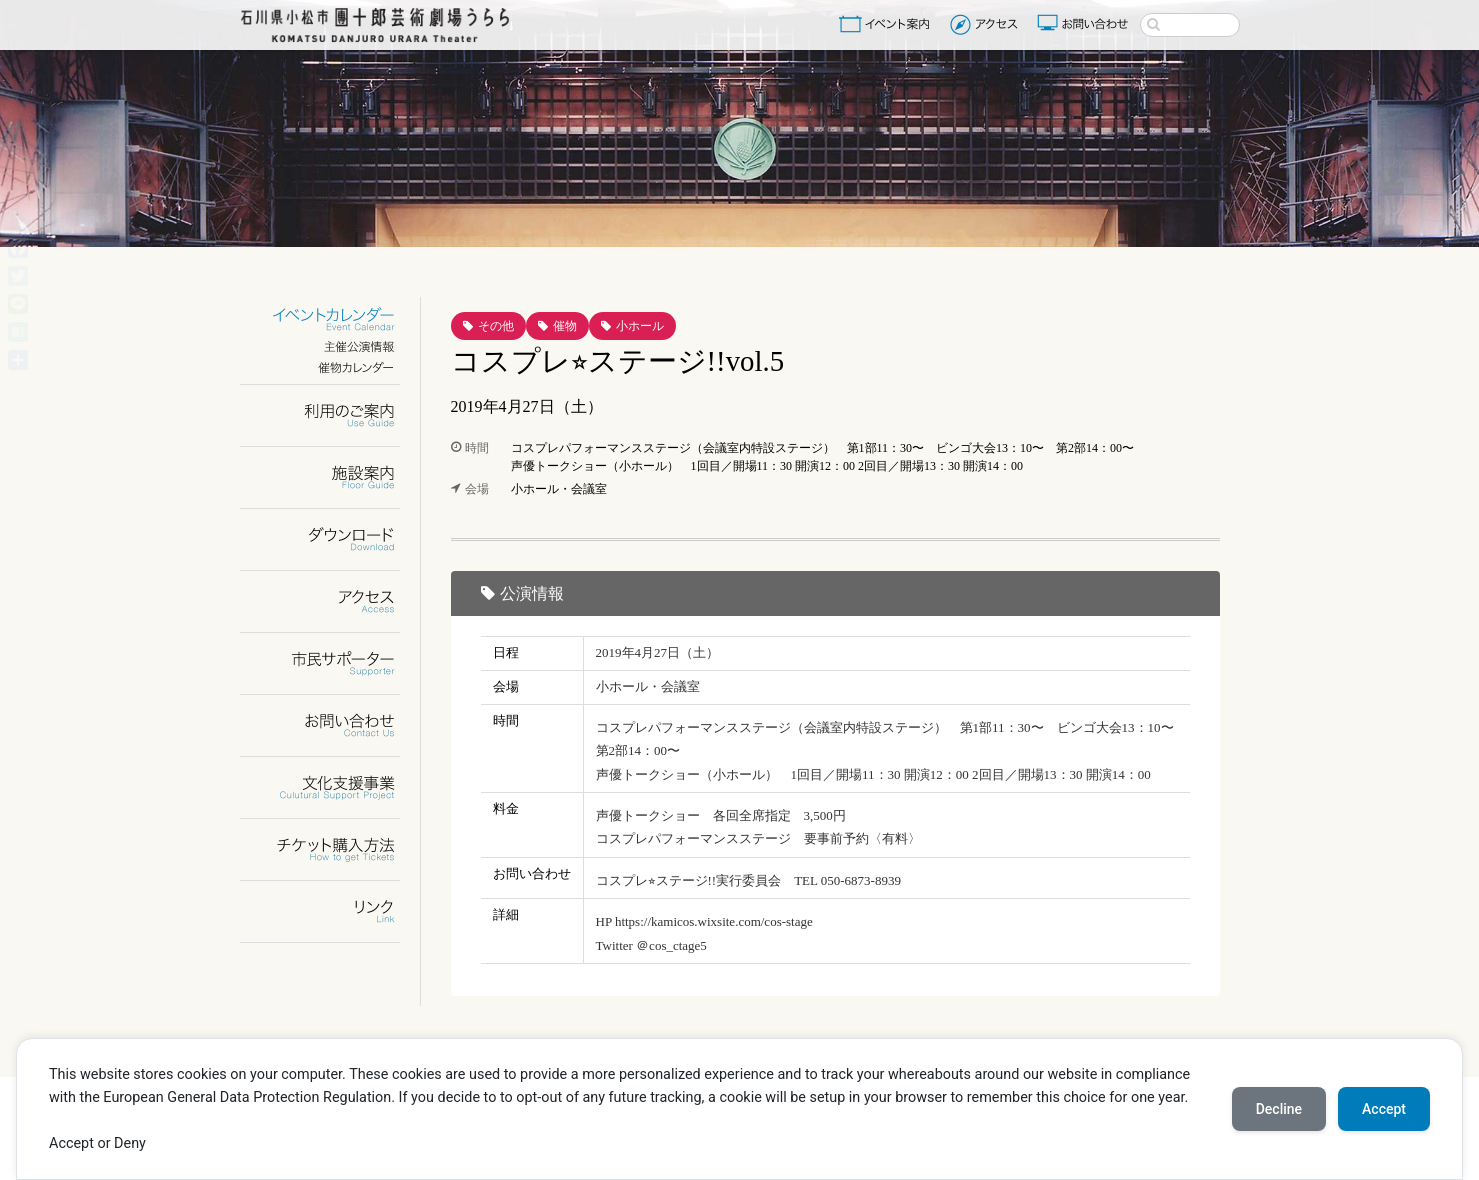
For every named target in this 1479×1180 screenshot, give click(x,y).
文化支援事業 (332, 787)
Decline (1279, 1109)
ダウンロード (332, 539)
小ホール (640, 326)
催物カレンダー (332, 367)
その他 (496, 326)
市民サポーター (332, 663)
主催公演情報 (332, 346)
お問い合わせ (1085, 24)
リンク (332, 911)
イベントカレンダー (332, 319)
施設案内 (332, 477)
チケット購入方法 (332, 849)
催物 (565, 326)
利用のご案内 (332, 415)
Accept (1384, 1109)
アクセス (986, 24)
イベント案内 (888, 24)
